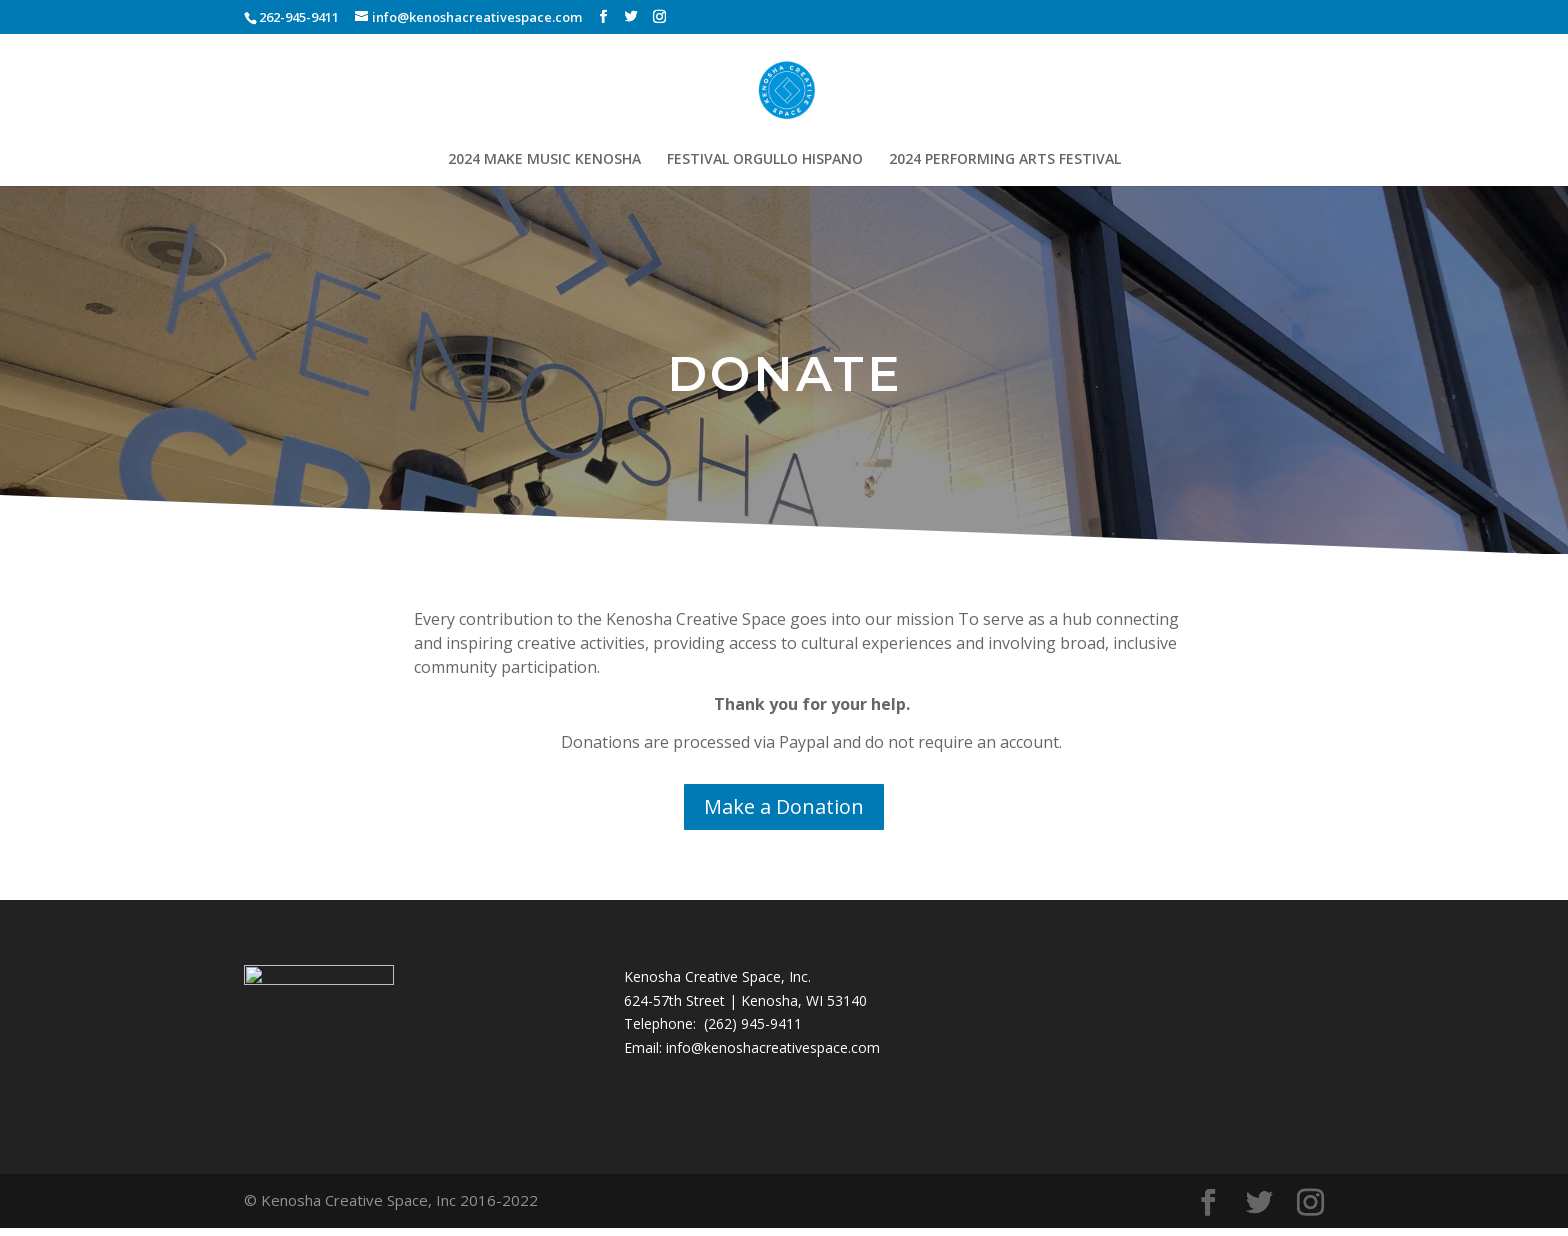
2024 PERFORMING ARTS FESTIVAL (1005, 160)
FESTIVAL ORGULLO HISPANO (765, 160)
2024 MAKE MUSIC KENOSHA (544, 160)
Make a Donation (784, 806)
